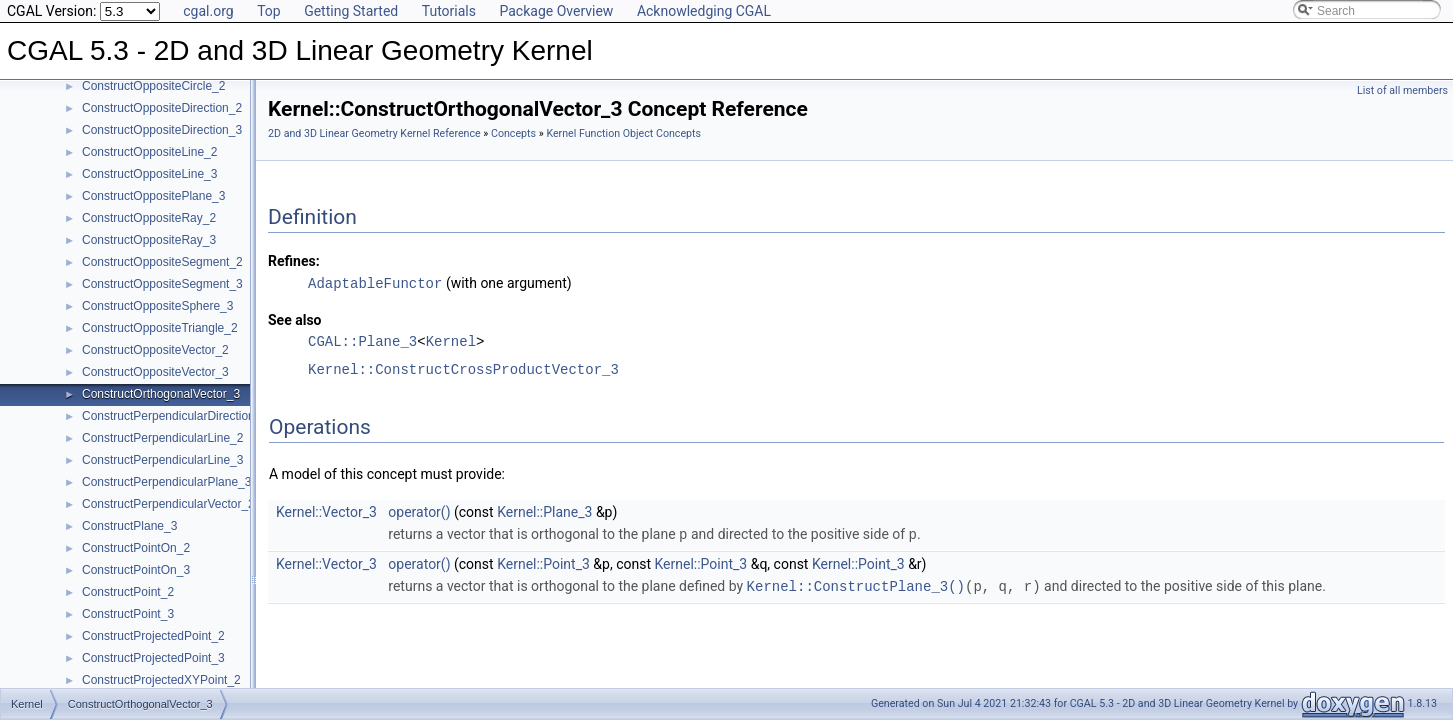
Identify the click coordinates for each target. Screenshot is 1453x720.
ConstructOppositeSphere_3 (157, 306)
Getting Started (351, 11)
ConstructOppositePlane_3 (153, 196)
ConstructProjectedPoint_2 (153, 636)
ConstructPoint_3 (128, 614)
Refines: (294, 261)
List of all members (1402, 90)
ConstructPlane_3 (129, 526)
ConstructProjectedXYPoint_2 (161, 680)
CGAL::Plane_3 (362, 340)
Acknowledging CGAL (704, 11)
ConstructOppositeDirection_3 (162, 130)
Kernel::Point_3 (543, 562)
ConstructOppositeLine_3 (149, 174)
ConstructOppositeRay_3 (149, 240)
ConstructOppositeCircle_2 (153, 86)
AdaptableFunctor (375, 282)
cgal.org (208, 11)
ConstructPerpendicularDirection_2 (175, 416)
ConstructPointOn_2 (136, 548)
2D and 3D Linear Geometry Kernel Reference (374, 133)
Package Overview (556, 11)
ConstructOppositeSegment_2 (162, 262)
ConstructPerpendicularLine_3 (162, 460)
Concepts (513, 133)
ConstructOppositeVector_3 (155, 372)
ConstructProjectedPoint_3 (153, 658)
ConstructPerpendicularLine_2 (162, 438)
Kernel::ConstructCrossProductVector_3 (463, 368)
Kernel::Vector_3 (326, 511)
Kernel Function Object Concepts (623, 133)
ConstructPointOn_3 (136, 570)
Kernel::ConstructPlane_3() (856, 583)
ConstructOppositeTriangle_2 (160, 328)
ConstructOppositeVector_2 (155, 350)
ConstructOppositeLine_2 (149, 152)
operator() (419, 511)
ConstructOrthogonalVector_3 (161, 394)
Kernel (451, 340)
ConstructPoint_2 (128, 592)
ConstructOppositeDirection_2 (162, 108)
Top (269, 11)
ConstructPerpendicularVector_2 (168, 504)
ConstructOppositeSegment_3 (162, 284)
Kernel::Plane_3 (544, 511)
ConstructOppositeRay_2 (149, 218)
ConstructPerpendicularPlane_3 (166, 482)
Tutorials (449, 11)
